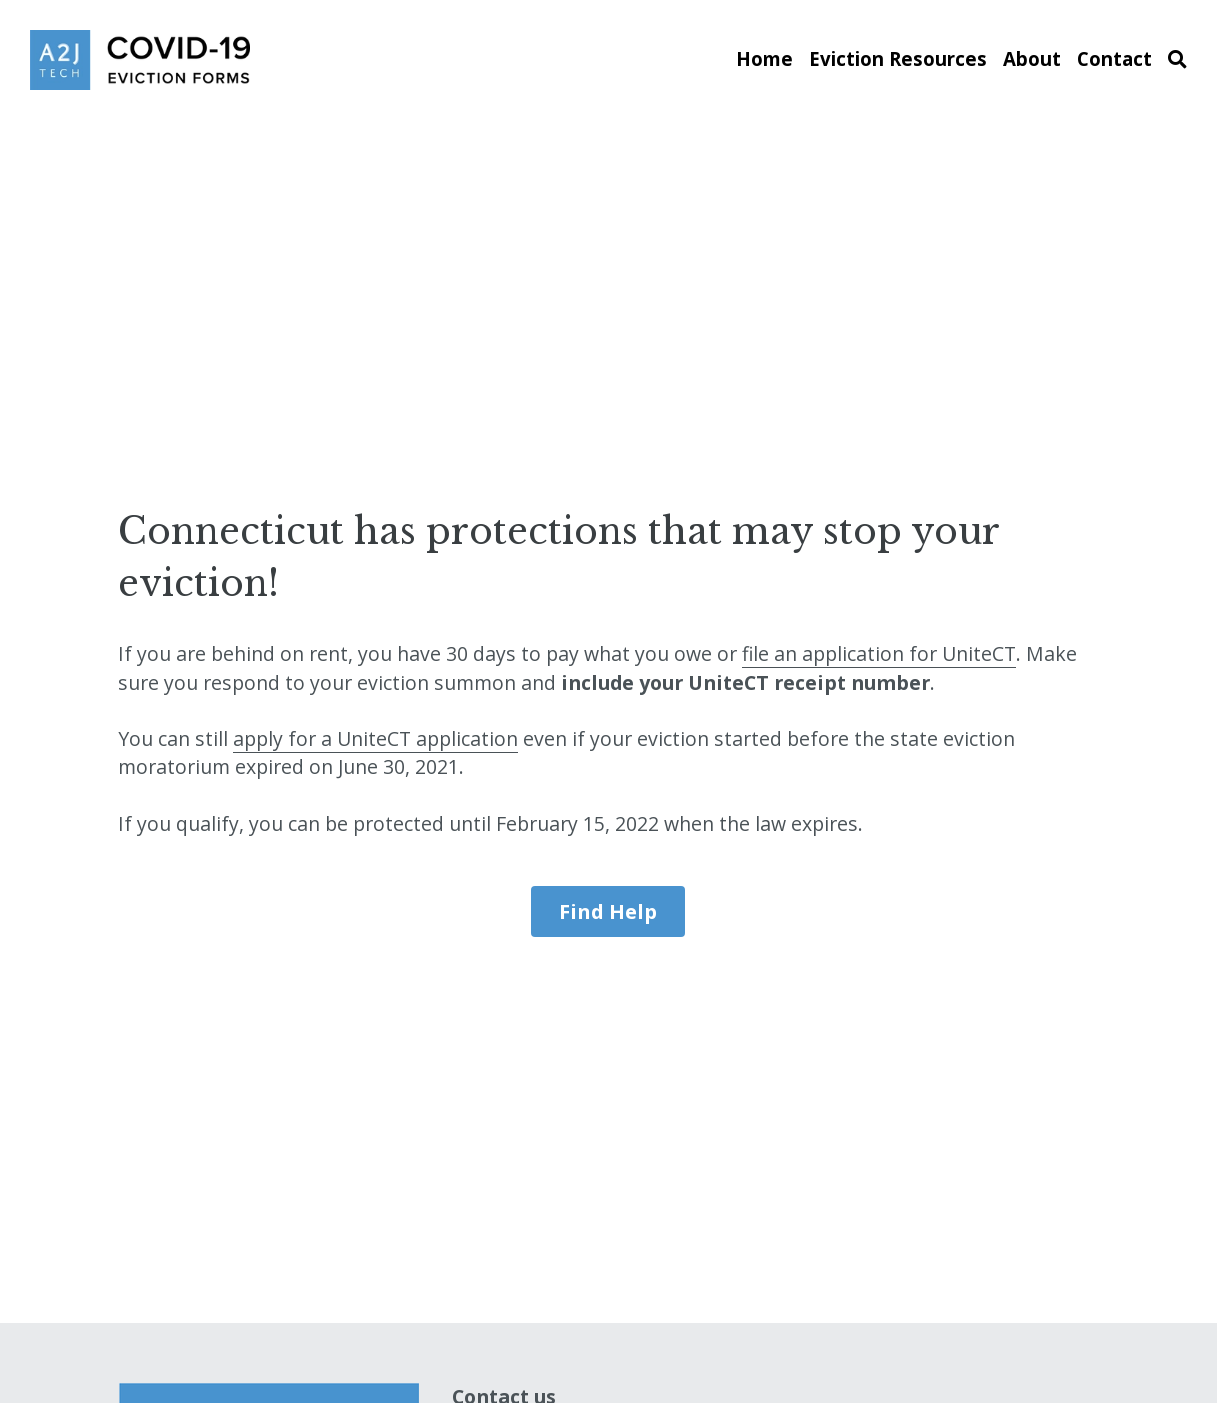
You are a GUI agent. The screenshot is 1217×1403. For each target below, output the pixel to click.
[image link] (140, 58)
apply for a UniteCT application (375, 737)
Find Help (608, 911)
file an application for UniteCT (879, 653)
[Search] (1177, 59)
